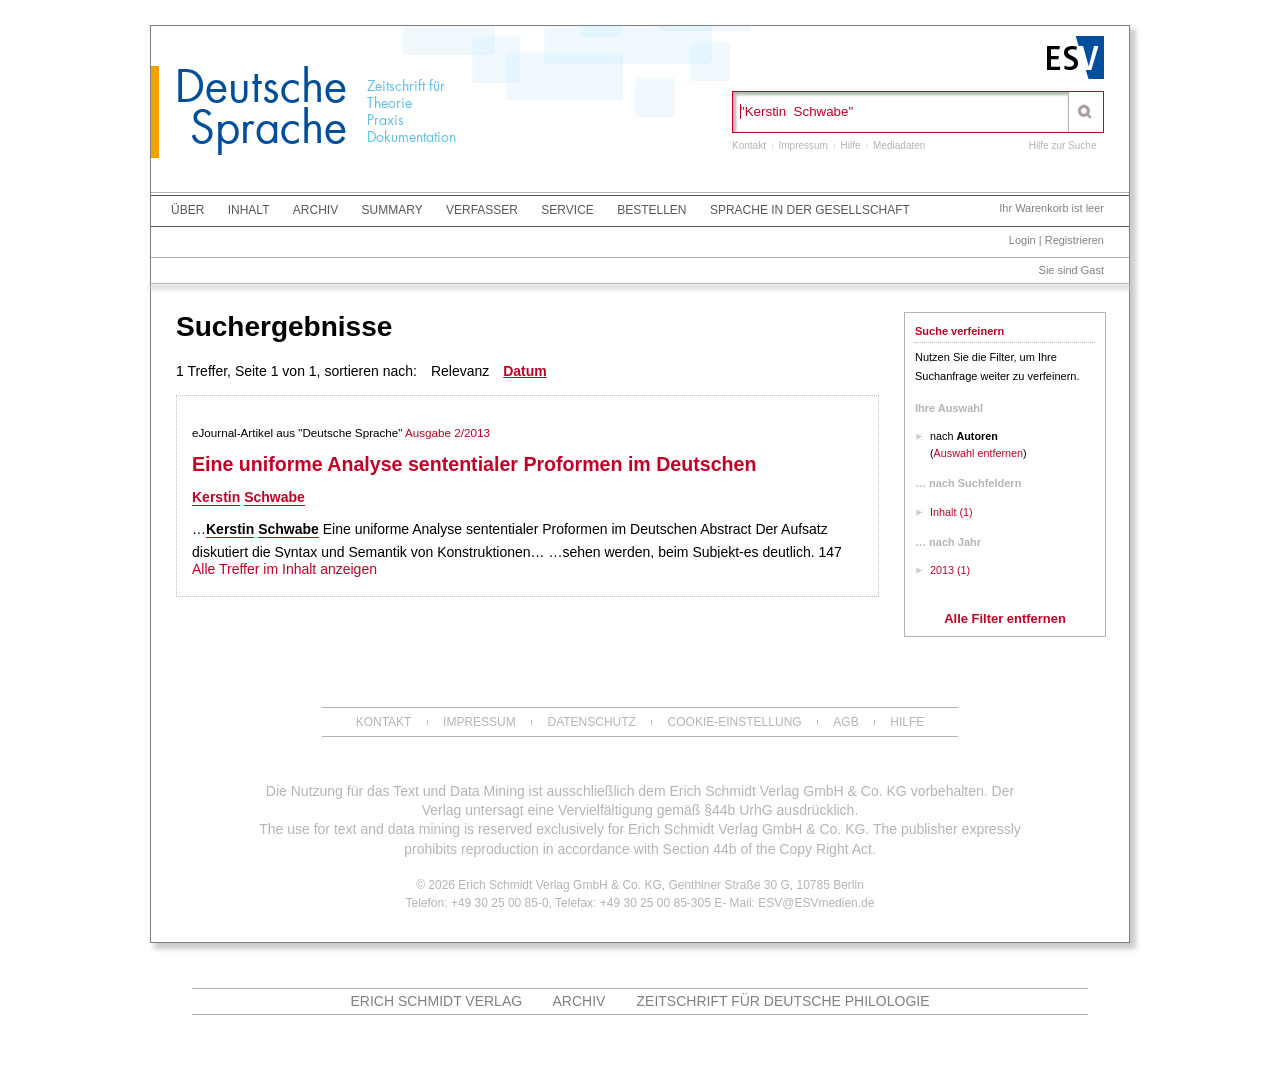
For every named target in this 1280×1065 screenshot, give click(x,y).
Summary (392, 210)
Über (187, 210)
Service (567, 210)
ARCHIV (579, 1001)
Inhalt (249, 210)
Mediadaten (899, 145)
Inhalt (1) (951, 512)
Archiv (315, 210)
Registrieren (1074, 240)
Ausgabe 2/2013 (447, 432)
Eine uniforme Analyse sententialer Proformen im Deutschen (474, 464)
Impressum (802, 145)
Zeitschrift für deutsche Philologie (783, 1001)
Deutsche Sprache (261, 107)
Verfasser (482, 210)
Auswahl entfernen (978, 453)
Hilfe (851, 145)
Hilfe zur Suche (1063, 145)
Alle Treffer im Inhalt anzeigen (284, 569)
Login (1022, 240)
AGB (845, 722)
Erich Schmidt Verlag (436, 1001)
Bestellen (651, 210)
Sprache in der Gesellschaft (810, 210)
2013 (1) (950, 570)
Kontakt (749, 145)
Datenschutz (591, 722)
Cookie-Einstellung (735, 722)
